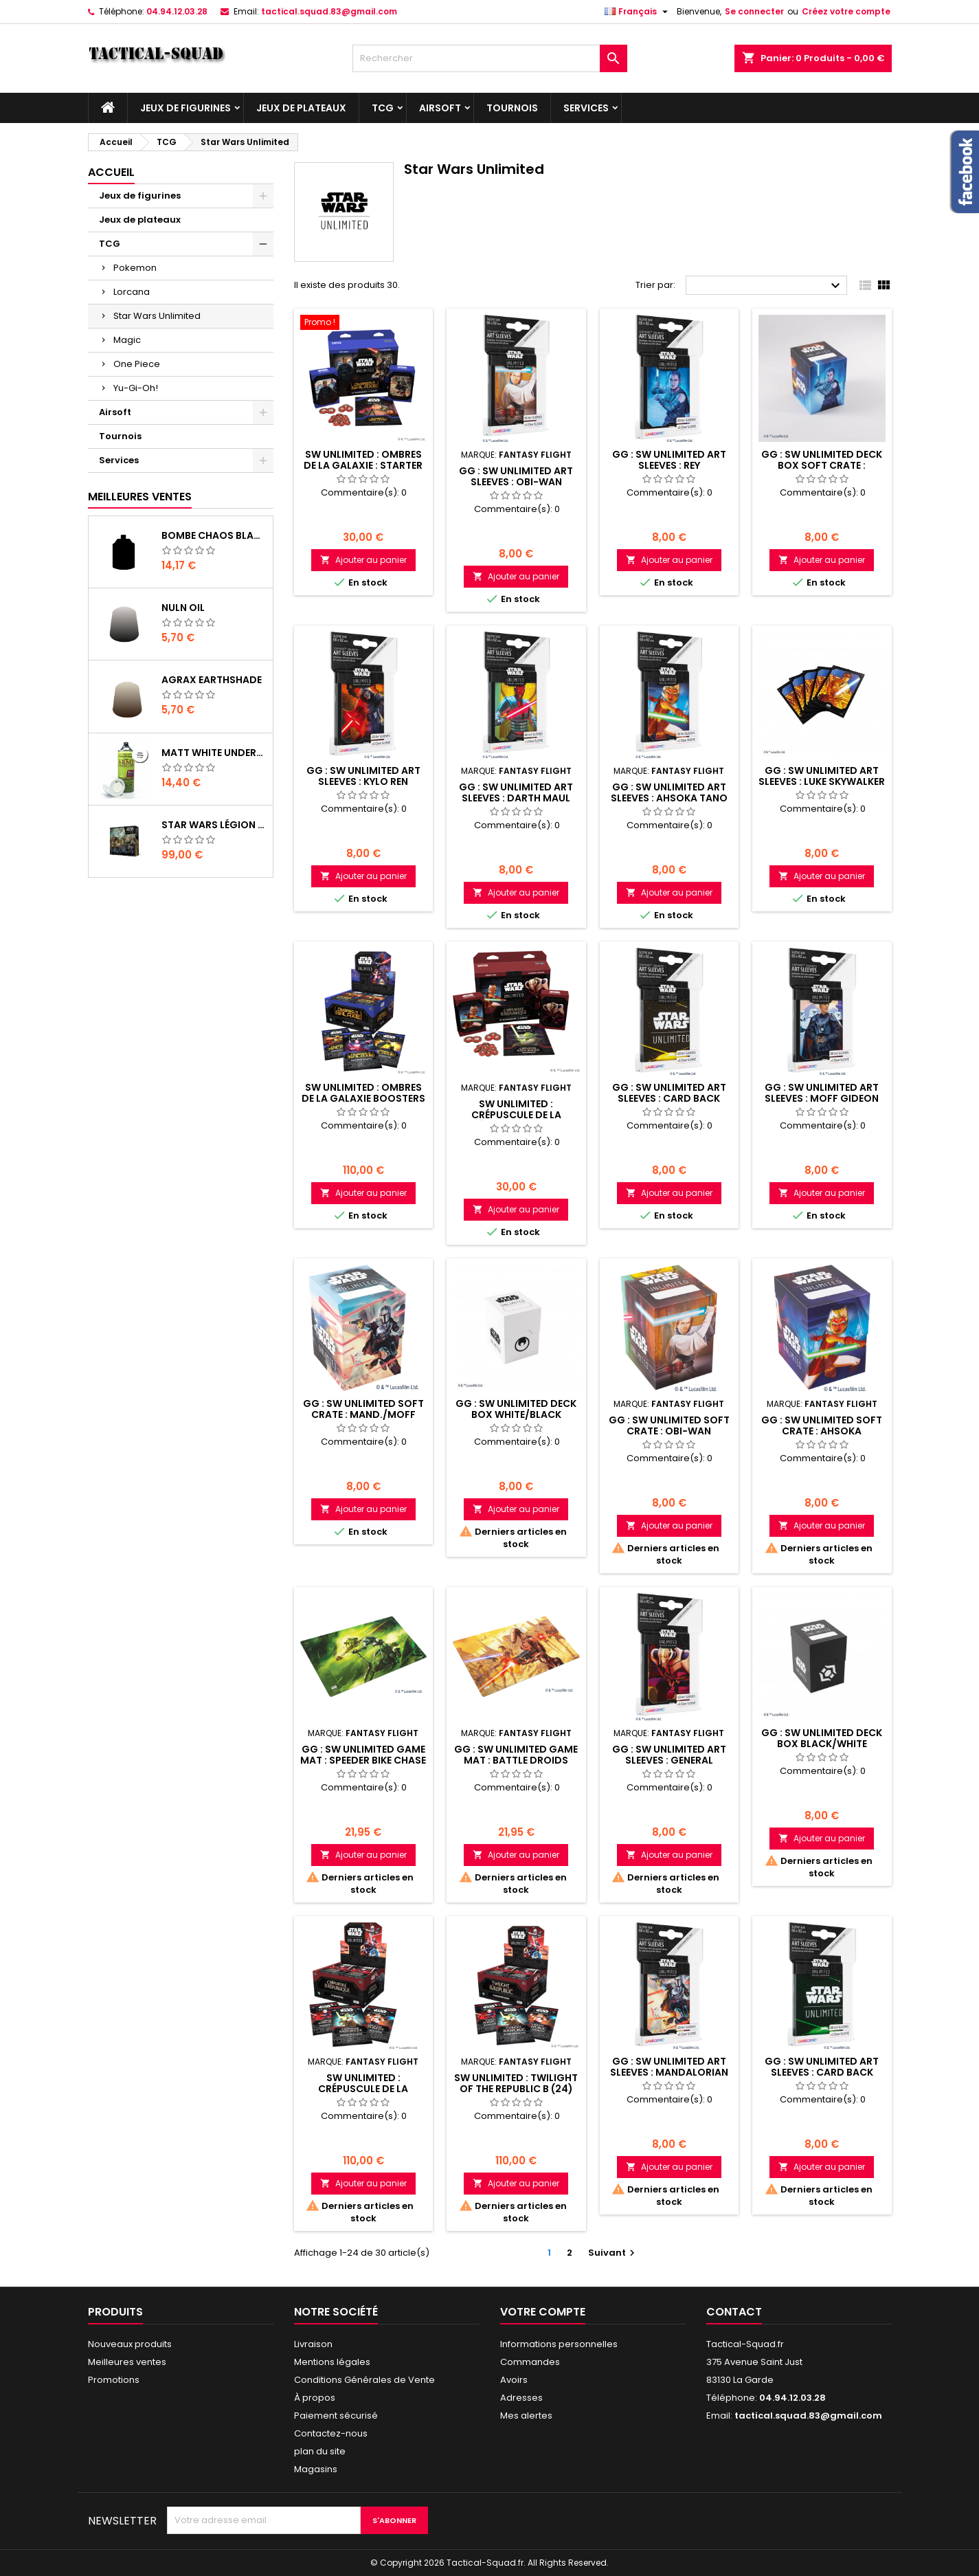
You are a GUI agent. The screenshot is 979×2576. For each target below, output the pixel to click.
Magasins (315, 2469)
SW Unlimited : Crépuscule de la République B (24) (363, 2089)
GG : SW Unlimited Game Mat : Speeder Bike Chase (363, 1754)
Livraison (313, 2344)
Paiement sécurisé (336, 2415)
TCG (383, 108)
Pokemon (135, 267)
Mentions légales (332, 2361)
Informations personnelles (559, 2344)
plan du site (320, 2451)
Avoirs (514, 2379)
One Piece (136, 363)
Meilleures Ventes (140, 496)
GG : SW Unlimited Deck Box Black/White (821, 1738)
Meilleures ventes (127, 2361)
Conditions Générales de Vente (364, 2379)
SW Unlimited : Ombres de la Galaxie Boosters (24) (363, 1098)
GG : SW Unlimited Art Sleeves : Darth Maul (516, 792)
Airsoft (440, 108)
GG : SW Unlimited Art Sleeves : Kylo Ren (363, 776)
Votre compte (542, 2312)
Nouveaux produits (130, 2344)
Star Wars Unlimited (157, 315)
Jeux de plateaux (301, 108)
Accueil (111, 172)
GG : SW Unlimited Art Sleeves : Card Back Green (822, 2072)
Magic (127, 339)
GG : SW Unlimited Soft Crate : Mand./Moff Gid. (363, 1414)
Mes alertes (526, 2415)
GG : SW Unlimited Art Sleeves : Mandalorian (669, 2066)
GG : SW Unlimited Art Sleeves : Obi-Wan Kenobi (516, 482)
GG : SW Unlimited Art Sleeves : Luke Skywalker (821, 776)
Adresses (521, 2397)
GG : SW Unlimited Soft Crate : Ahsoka (821, 1425)
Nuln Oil (183, 607)
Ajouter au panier (363, 560)
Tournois (512, 108)
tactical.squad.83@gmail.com (329, 11)
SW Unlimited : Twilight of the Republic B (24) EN (516, 2089)
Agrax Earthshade (211, 679)
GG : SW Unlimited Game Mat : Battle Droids (516, 1754)
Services (586, 108)
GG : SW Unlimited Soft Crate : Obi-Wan (669, 1425)
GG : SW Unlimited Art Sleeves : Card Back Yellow (669, 1098)
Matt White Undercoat (214, 752)
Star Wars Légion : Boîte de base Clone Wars (214, 824)
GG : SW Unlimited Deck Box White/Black (515, 1409)
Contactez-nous (331, 2433)
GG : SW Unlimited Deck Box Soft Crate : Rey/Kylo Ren (821, 465)
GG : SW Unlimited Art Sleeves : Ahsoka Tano (669, 792)
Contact (734, 2312)
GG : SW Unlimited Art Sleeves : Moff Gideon (822, 1092)
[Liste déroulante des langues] (638, 11)
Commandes (530, 2361)
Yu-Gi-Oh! (135, 388)
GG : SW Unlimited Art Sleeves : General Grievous (669, 1760)
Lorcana (131, 291)
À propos (314, 2397)
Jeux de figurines (185, 108)
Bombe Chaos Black (214, 535)
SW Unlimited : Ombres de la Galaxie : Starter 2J (363, 465)
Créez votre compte (846, 11)
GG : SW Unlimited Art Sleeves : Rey (669, 459)
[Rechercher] (489, 58)
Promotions (113, 2379)
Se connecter (754, 11)
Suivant (613, 2252)
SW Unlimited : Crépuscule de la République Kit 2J (516, 1115)
